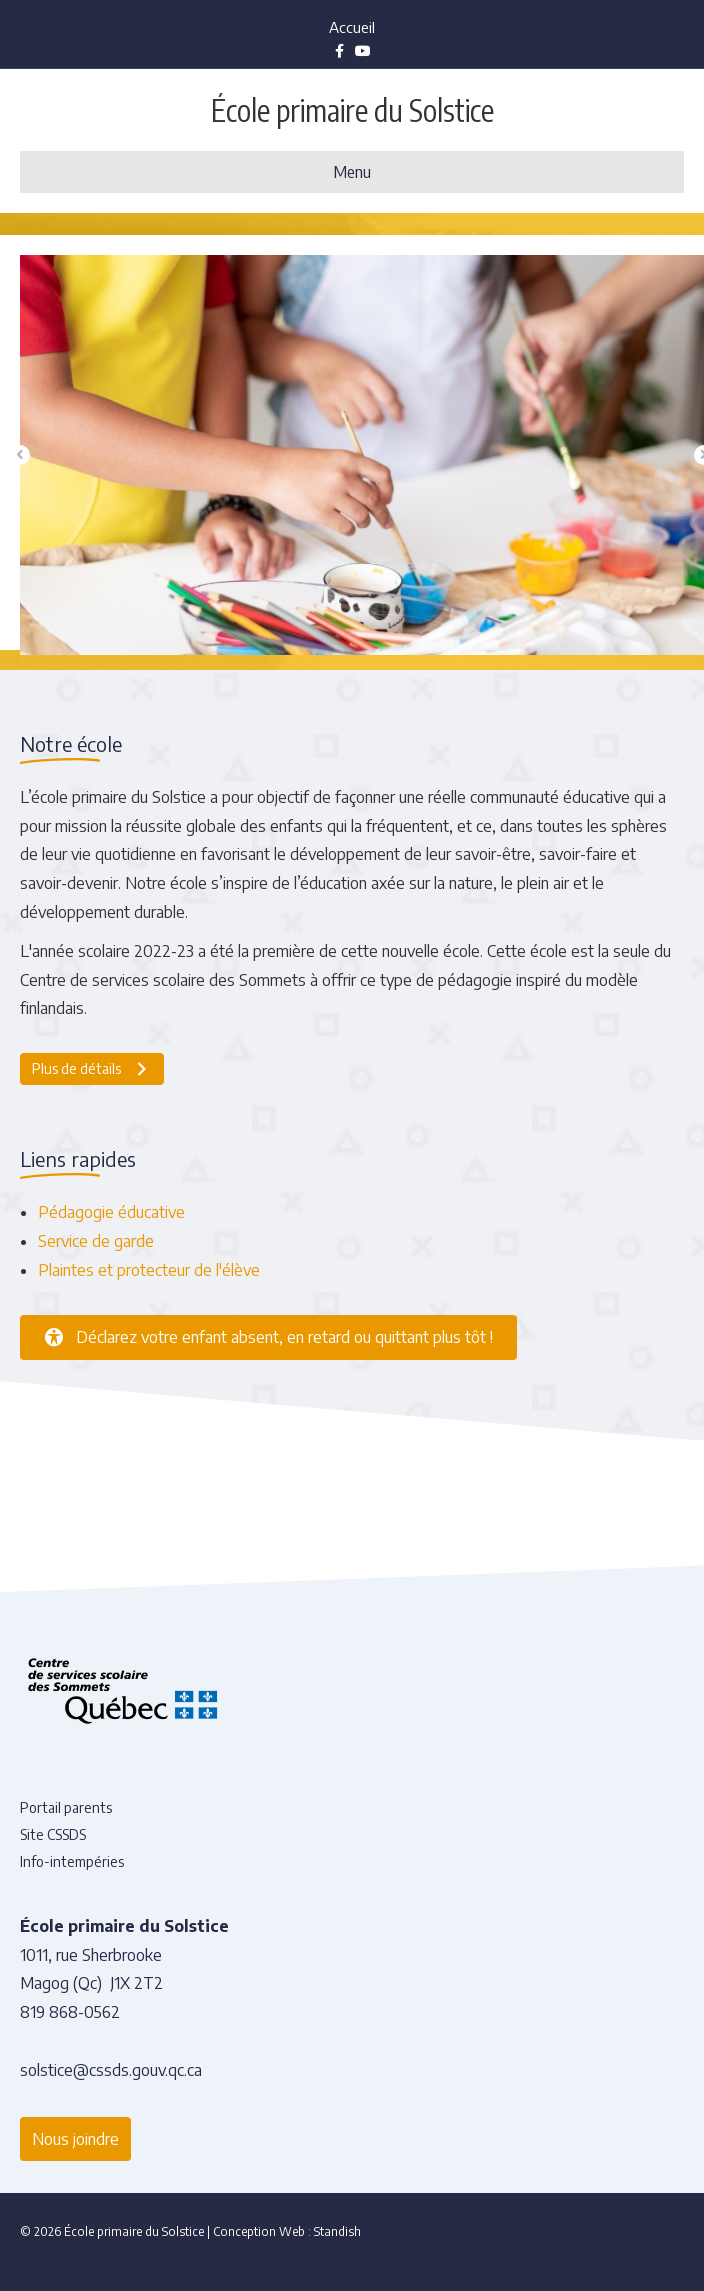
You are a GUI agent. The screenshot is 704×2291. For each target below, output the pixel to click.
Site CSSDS (53, 1834)
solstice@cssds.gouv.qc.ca (111, 2070)
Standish (337, 2231)
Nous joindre (75, 2139)
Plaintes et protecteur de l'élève (149, 1270)
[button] (20, 455)
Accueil (352, 27)
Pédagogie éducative (111, 1212)
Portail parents (66, 1807)
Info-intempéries (72, 1861)
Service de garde (96, 1241)
